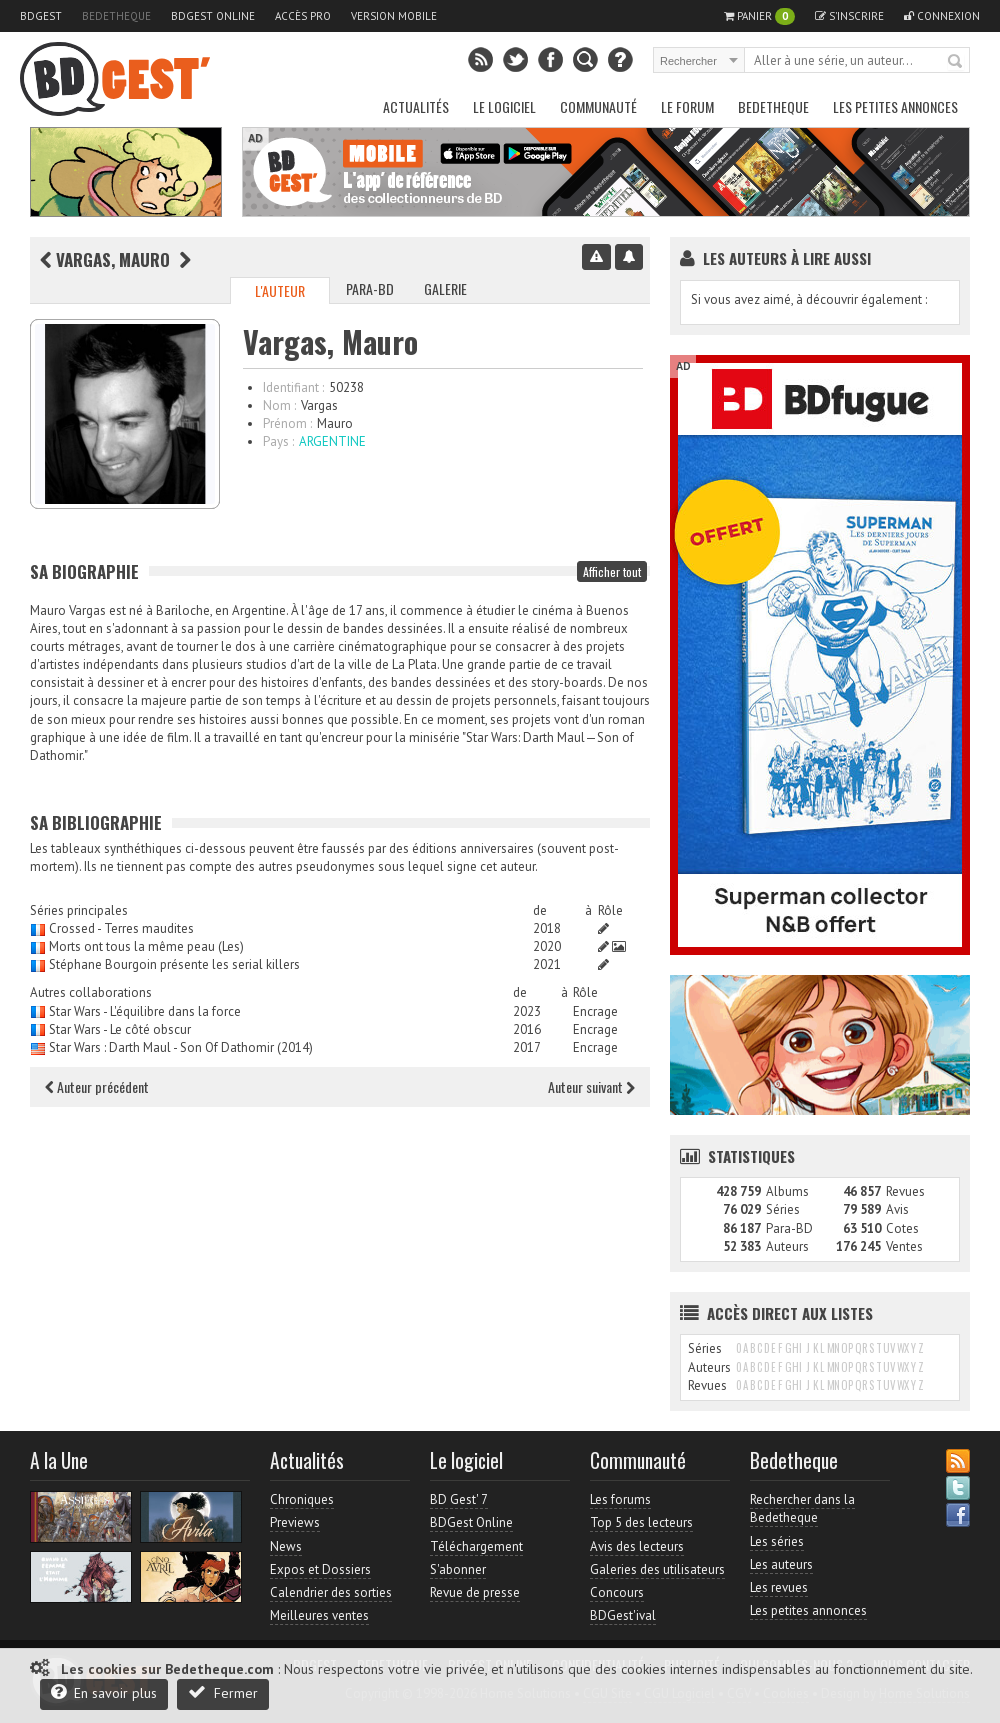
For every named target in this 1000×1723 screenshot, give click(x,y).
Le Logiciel (504, 106)
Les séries (777, 1541)
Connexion (942, 16)
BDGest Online (213, 16)
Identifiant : (293, 387)
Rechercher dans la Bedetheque (802, 1508)
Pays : (278, 441)
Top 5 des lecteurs (641, 1522)
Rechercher (956, 62)
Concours (617, 1592)
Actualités (416, 106)
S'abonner (458, 1569)
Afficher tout (612, 571)
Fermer (223, 1692)
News (286, 1546)
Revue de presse (475, 1592)
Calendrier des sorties (331, 1592)
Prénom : (287, 423)
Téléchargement (476, 1546)
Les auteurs (781, 1564)
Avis (897, 1209)
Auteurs (787, 1246)
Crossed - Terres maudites (121, 928)
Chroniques (302, 1499)
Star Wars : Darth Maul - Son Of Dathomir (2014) (181, 1047)
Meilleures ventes (319, 1615)
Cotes (902, 1228)
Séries (783, 1209)
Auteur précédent (97, 1086)
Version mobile (394, 16)
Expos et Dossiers (320, 1569)
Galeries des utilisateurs (657, 1569)
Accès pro (303, 16)
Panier (759, 16)
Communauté (598, 106)
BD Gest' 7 (459, 1499)
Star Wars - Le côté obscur (120, 1029)
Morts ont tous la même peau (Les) (146, 946)
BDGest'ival (623, 1615)
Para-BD (370, 288)
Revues (905, 1191)
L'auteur (280, 290)
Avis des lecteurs (637, 1546)
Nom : (279, 405)
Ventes (904, 1246)
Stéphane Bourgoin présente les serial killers (174, 964)
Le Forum (687, 106)
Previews (295, 1522)
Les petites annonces (895, 106)
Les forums (620, 1499)
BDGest (41, 16)
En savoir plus (104, 1692)
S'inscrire (849, 16)
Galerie (445, 288)
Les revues (779, 1587)
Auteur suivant (591, 1086)
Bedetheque (116, 16)
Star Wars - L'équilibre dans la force (145, 1011)
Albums (787, 1191)
